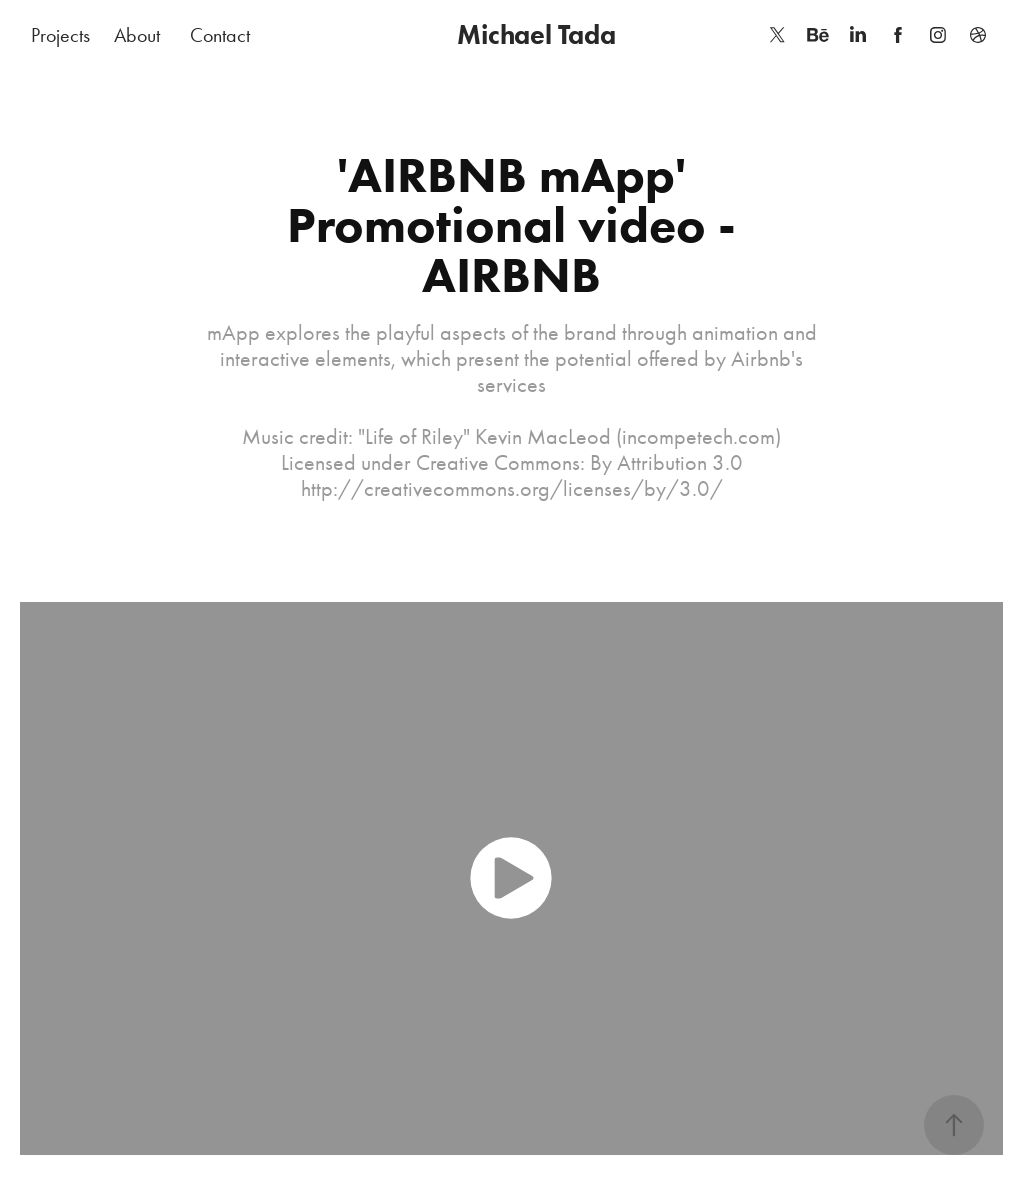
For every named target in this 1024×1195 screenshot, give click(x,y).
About (137, 35)
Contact (220, 35)
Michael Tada (536, 34)
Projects (60, 35)
